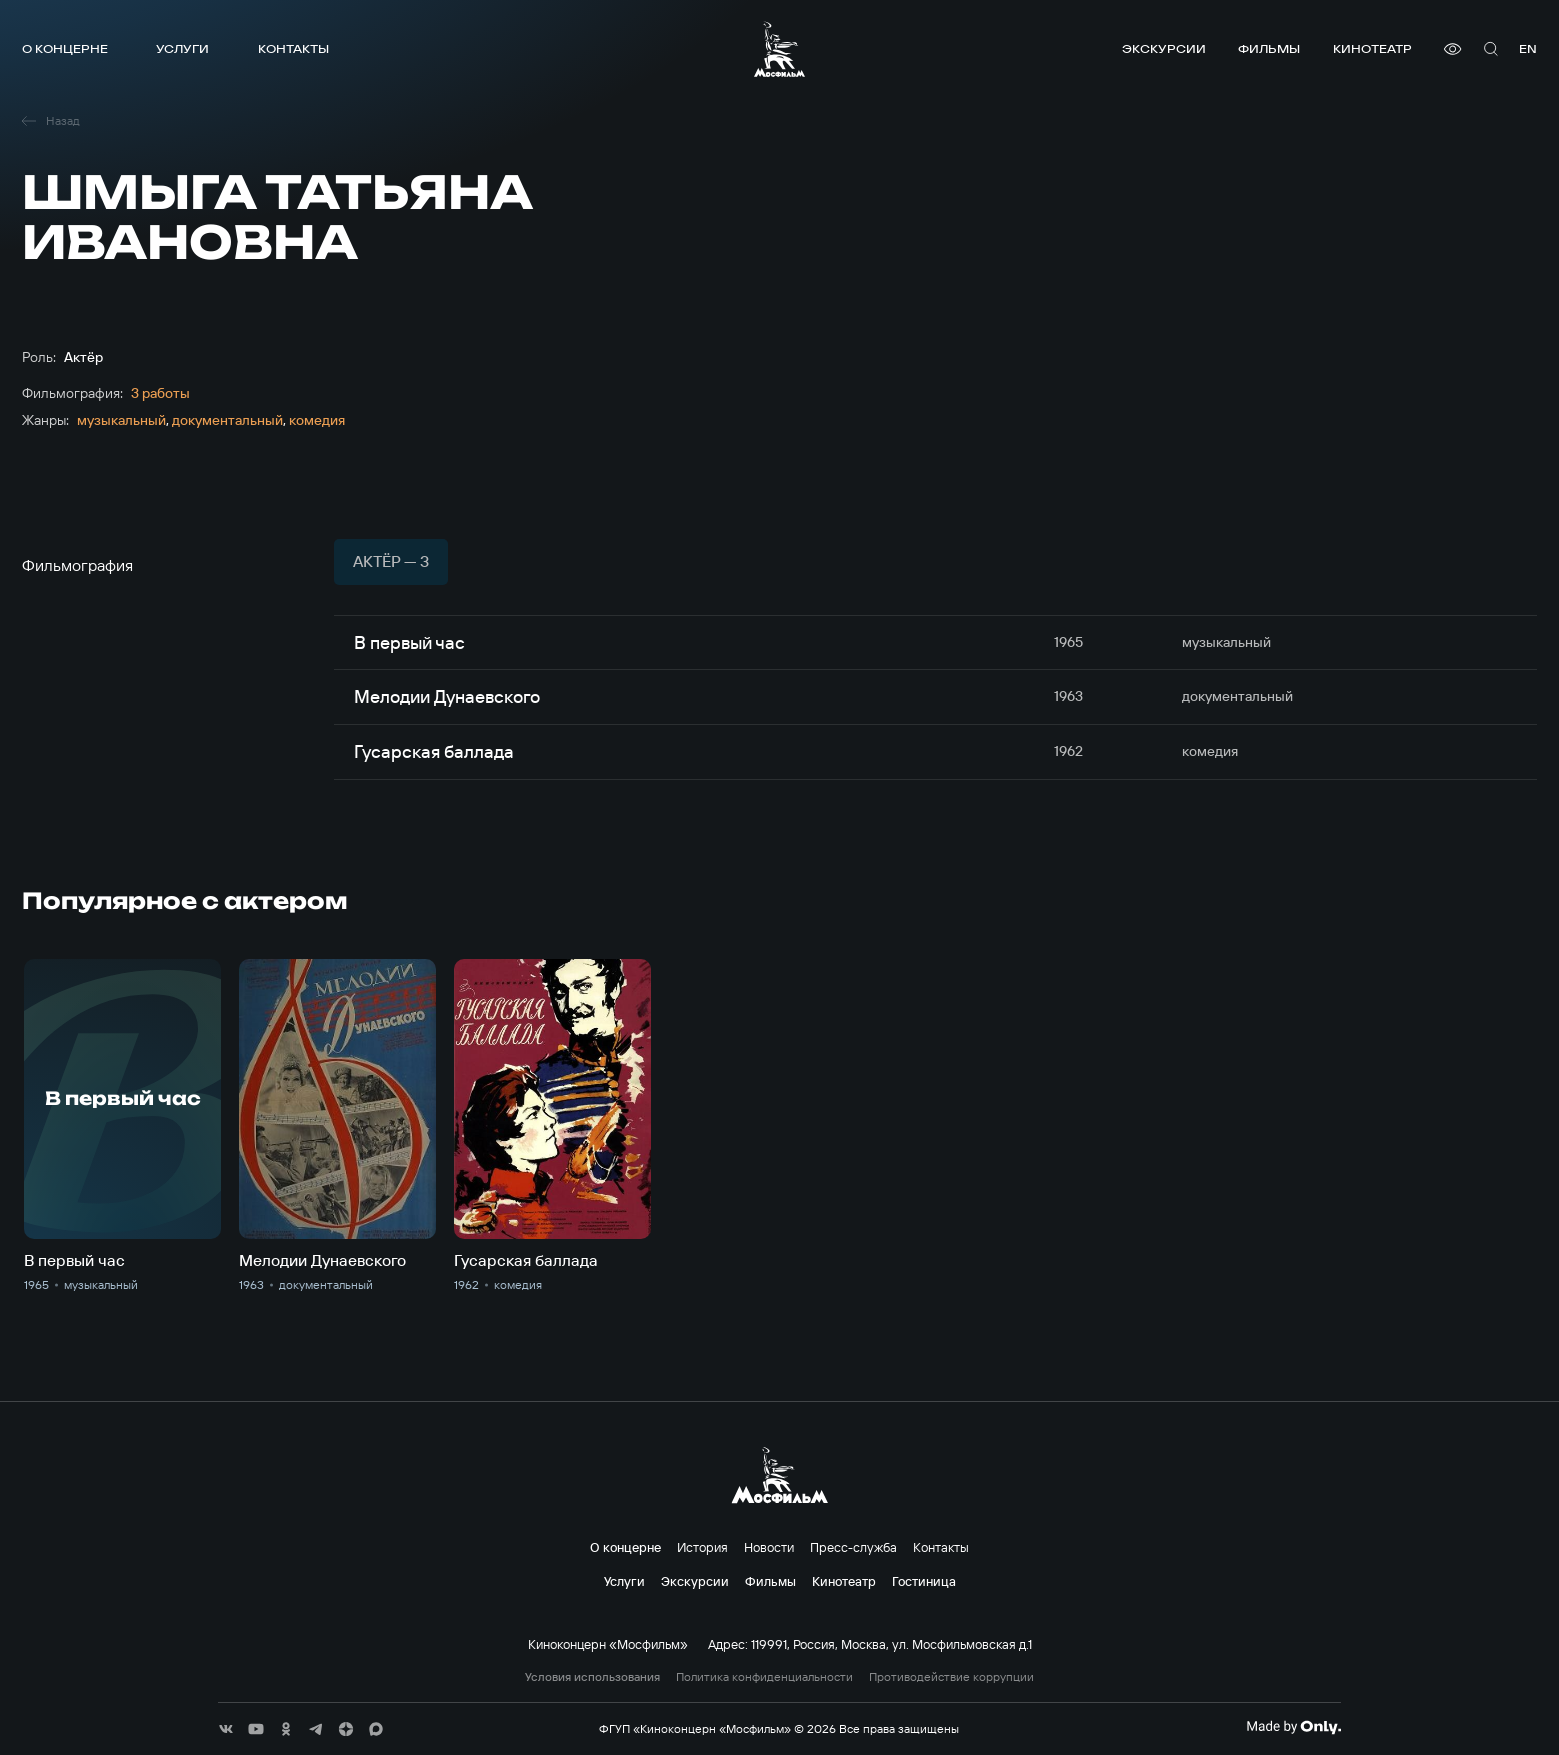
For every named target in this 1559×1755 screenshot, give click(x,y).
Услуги (182, 48)
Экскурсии (1164, 48)
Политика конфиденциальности (764, 1677)
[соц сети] (226, 1729)
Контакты (293, 48)
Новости (769, 1547)
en (1528, 48)
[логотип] (779, 49)
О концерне (65, 48)
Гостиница (924, 1581)
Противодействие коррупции (951, 1677)
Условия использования (592, 1677)
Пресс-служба (853, 1547)
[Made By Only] (1293, 1727)
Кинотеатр (1372, 48)
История (702, 1547)
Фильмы (1269, 48)
